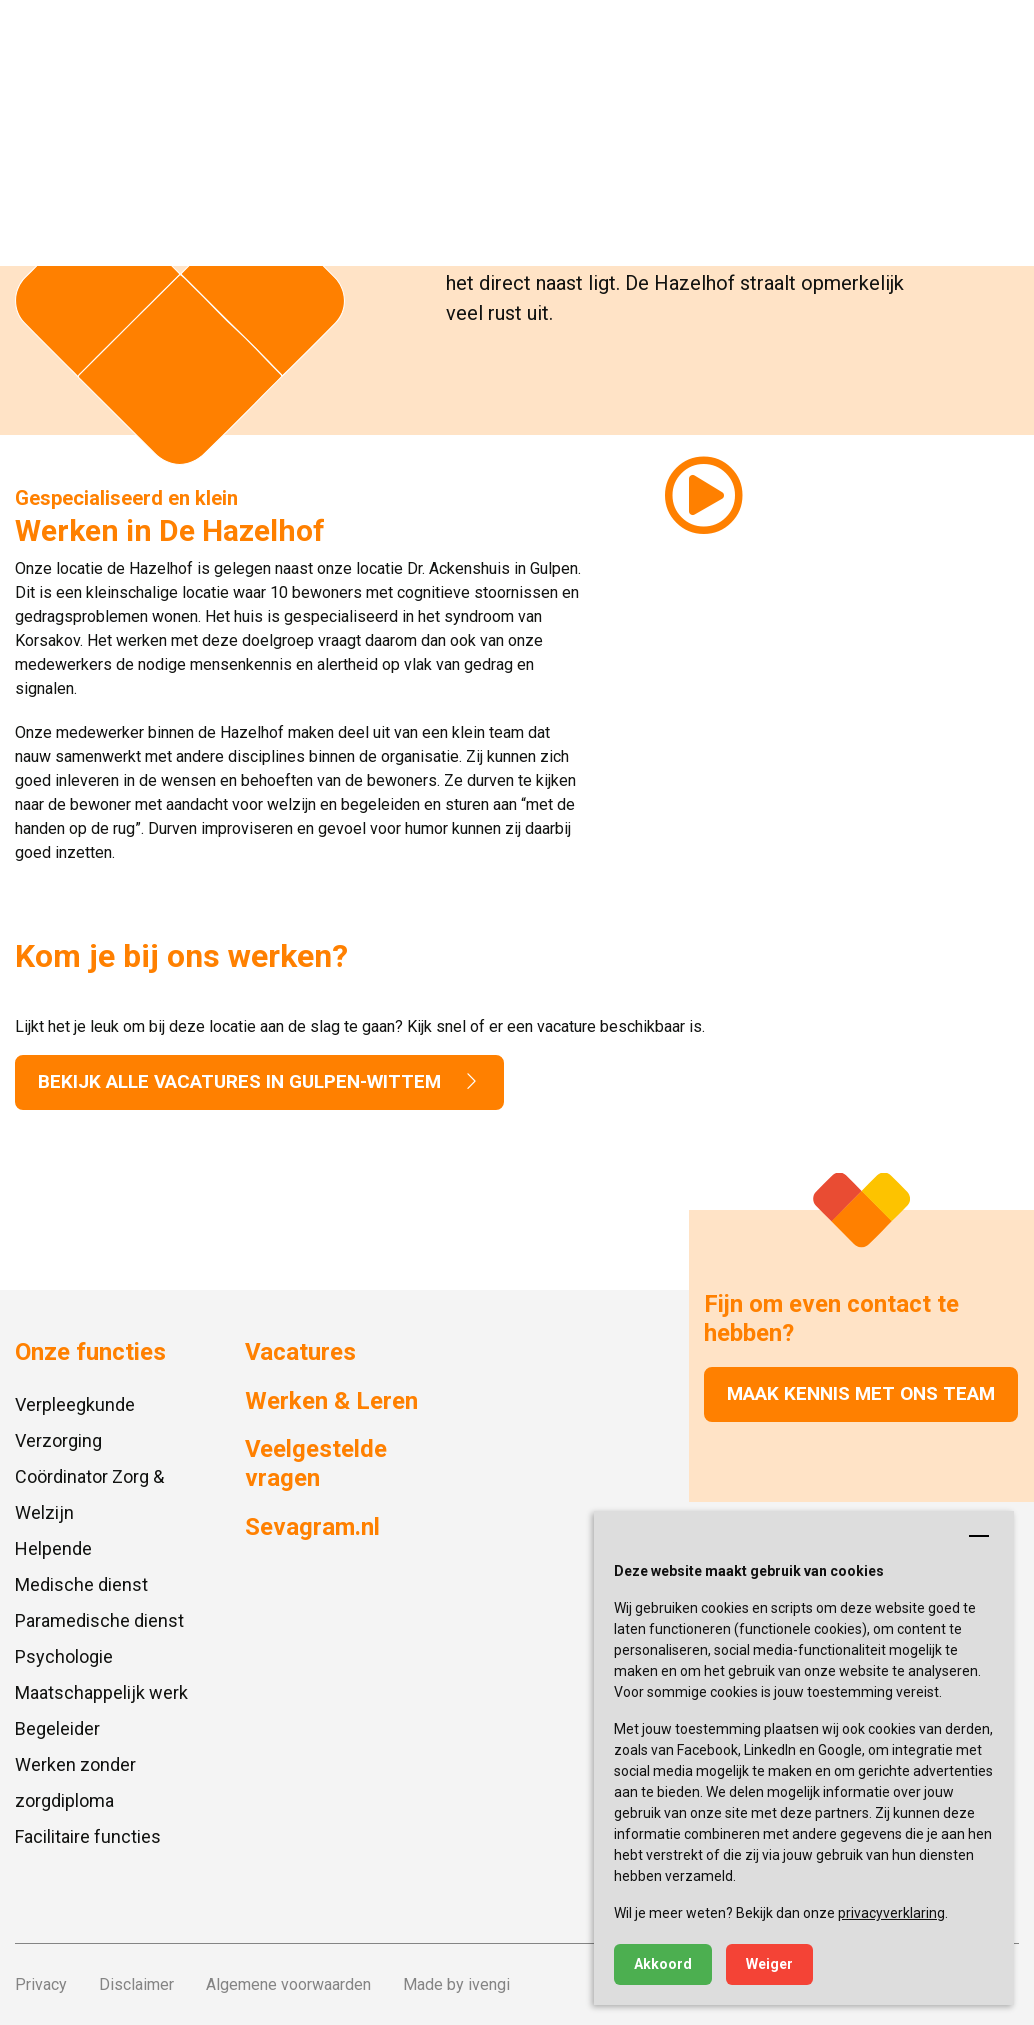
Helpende (53, 1548)
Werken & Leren (331, 1401)
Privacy (41, 1984)
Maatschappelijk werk (101, 1692)
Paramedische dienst (99, 1620)
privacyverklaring (891, 1913)
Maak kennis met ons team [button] (861, 1393)
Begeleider (57, 1728)
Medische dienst (81, 1584)
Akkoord (663, 1964)
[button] (999, 35)
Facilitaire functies (88, 1836)
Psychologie (64, 1656)
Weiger (769, 1964)
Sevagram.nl (312, 1527)
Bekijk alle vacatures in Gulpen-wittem (259, 1081)
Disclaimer (136, 1984)
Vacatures (300, 1352)
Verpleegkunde (75, 1404)
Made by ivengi (456, 1984)
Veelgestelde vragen (316, 1463)
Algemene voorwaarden (288, 1984)
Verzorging (58, 1440)
